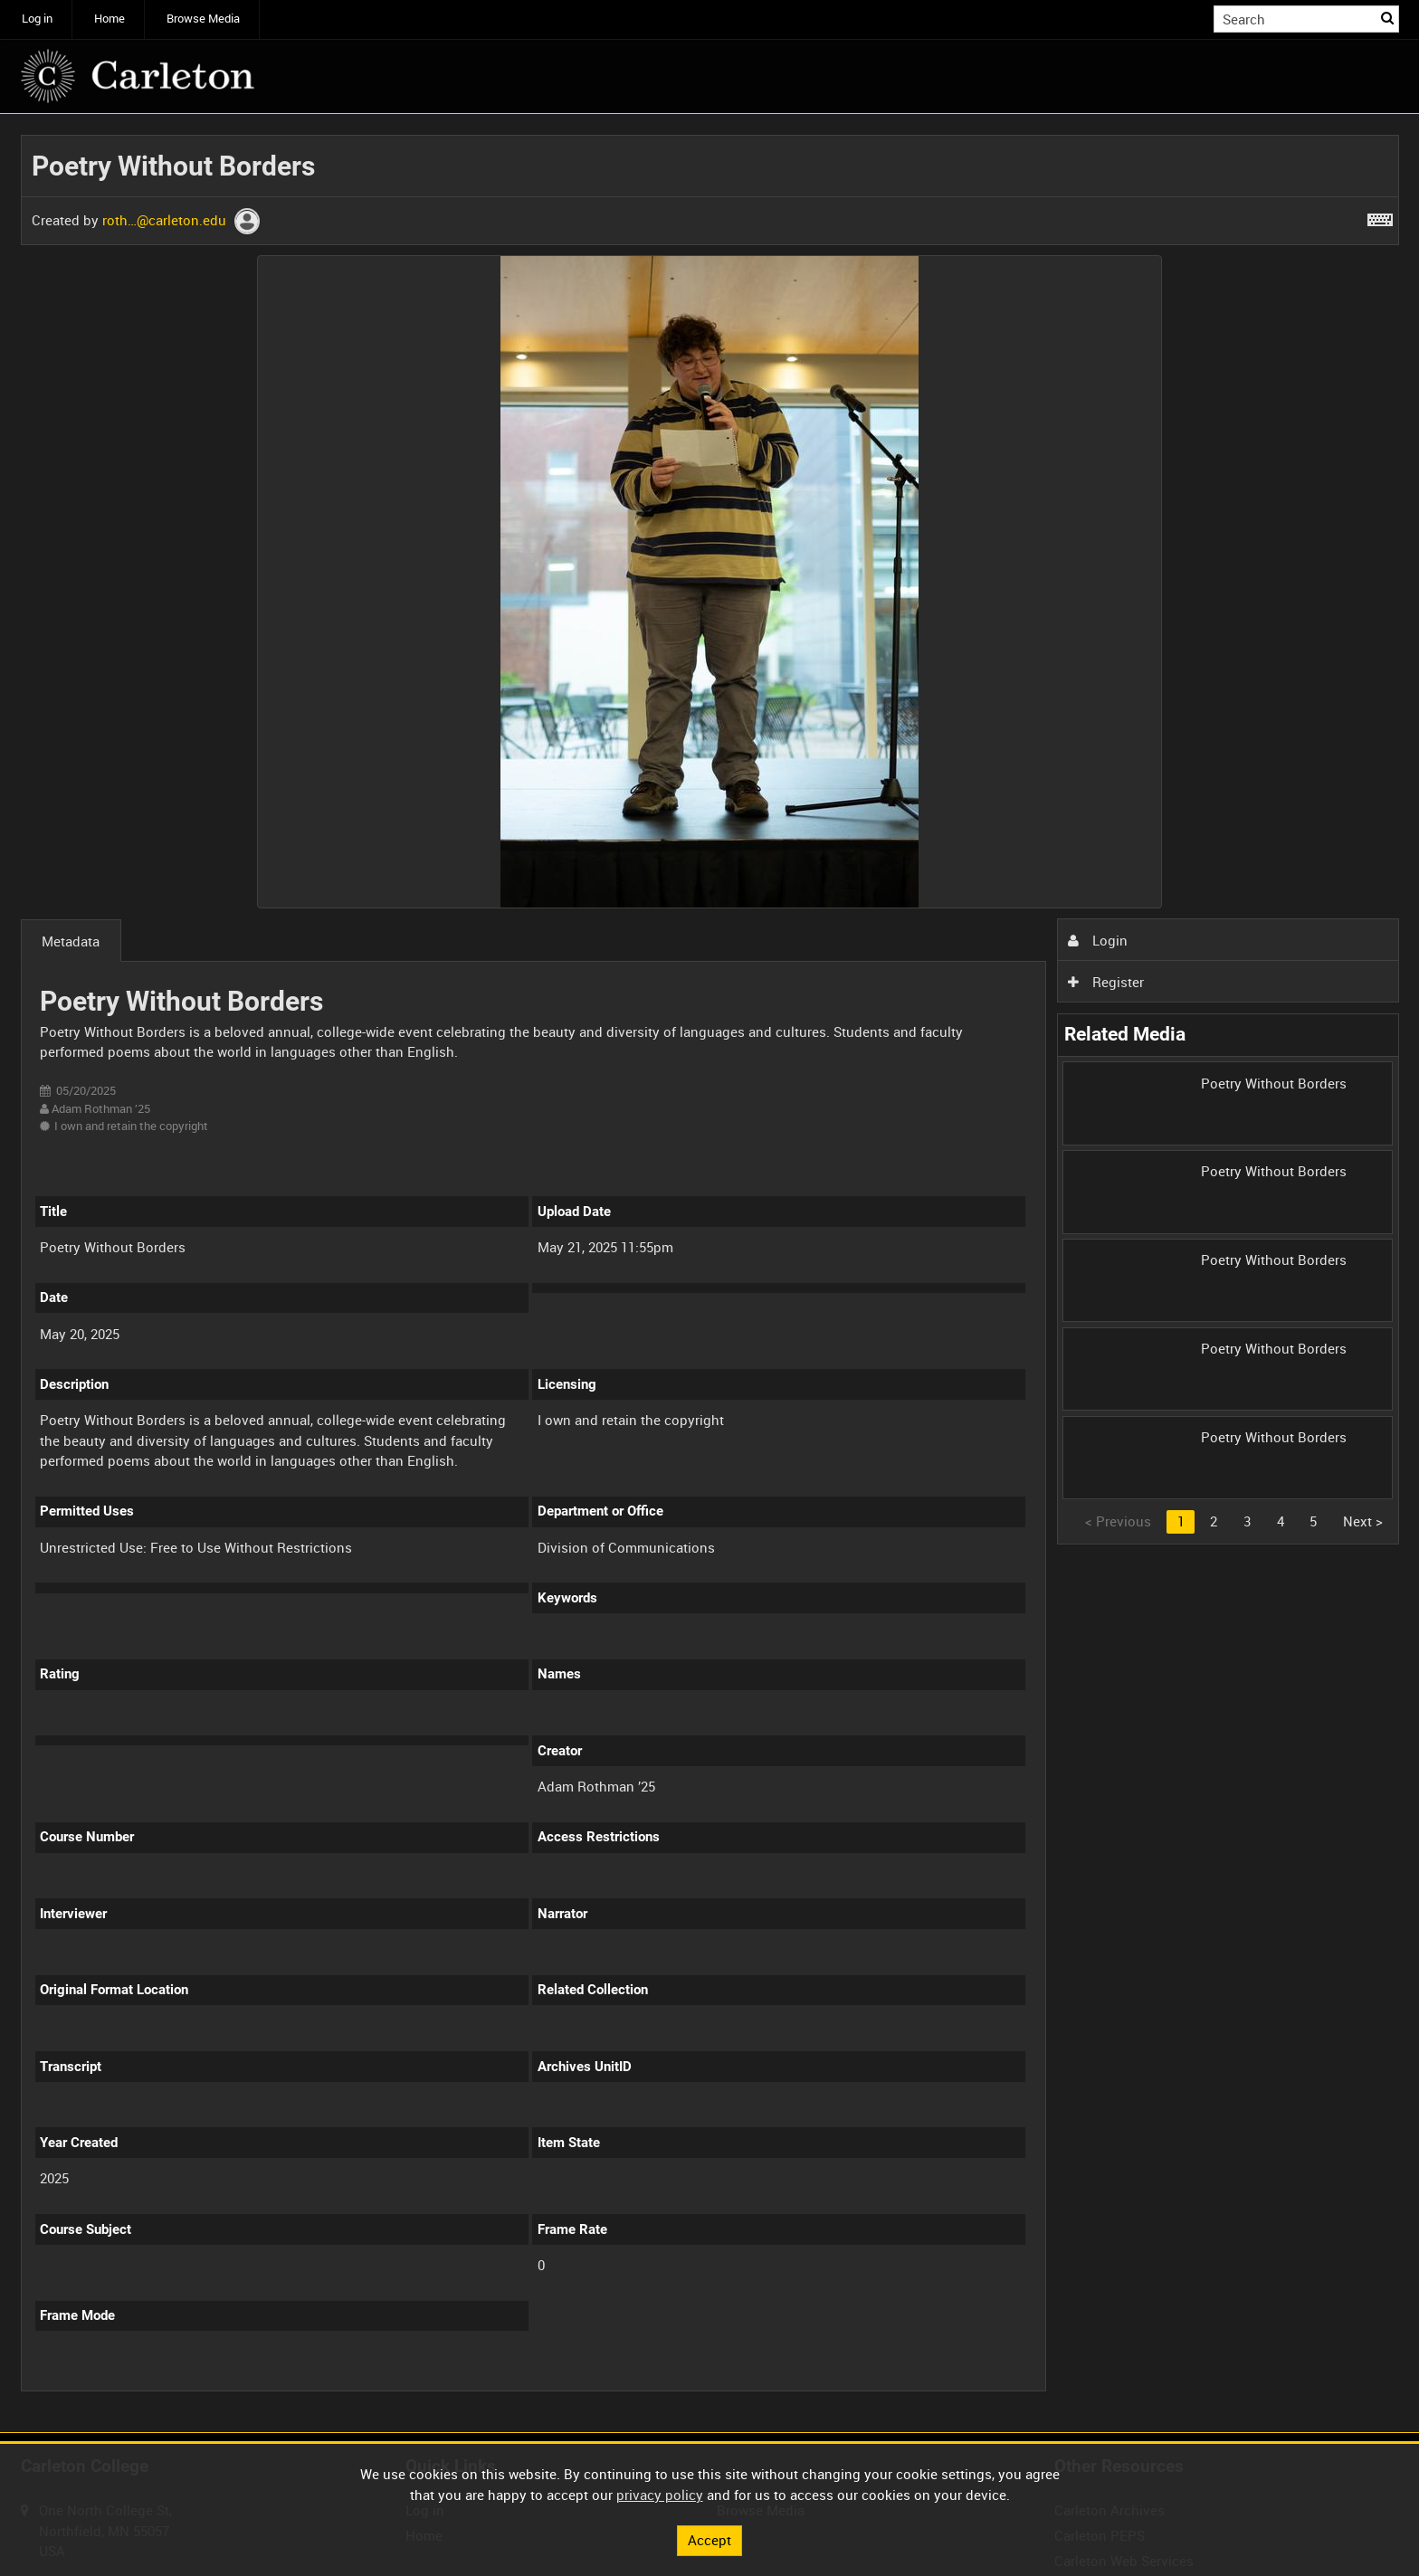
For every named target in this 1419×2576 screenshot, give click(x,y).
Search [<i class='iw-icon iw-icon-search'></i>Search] (1388, 17)
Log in (37, 18)
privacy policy (659, 2495)
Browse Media (203, 18)
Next (1363, 1521)
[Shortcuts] (1380, 216)
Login (1098, 940)
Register (1106, 982)
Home (109, 18)
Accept (709, 2540)
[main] (710, 1273)
